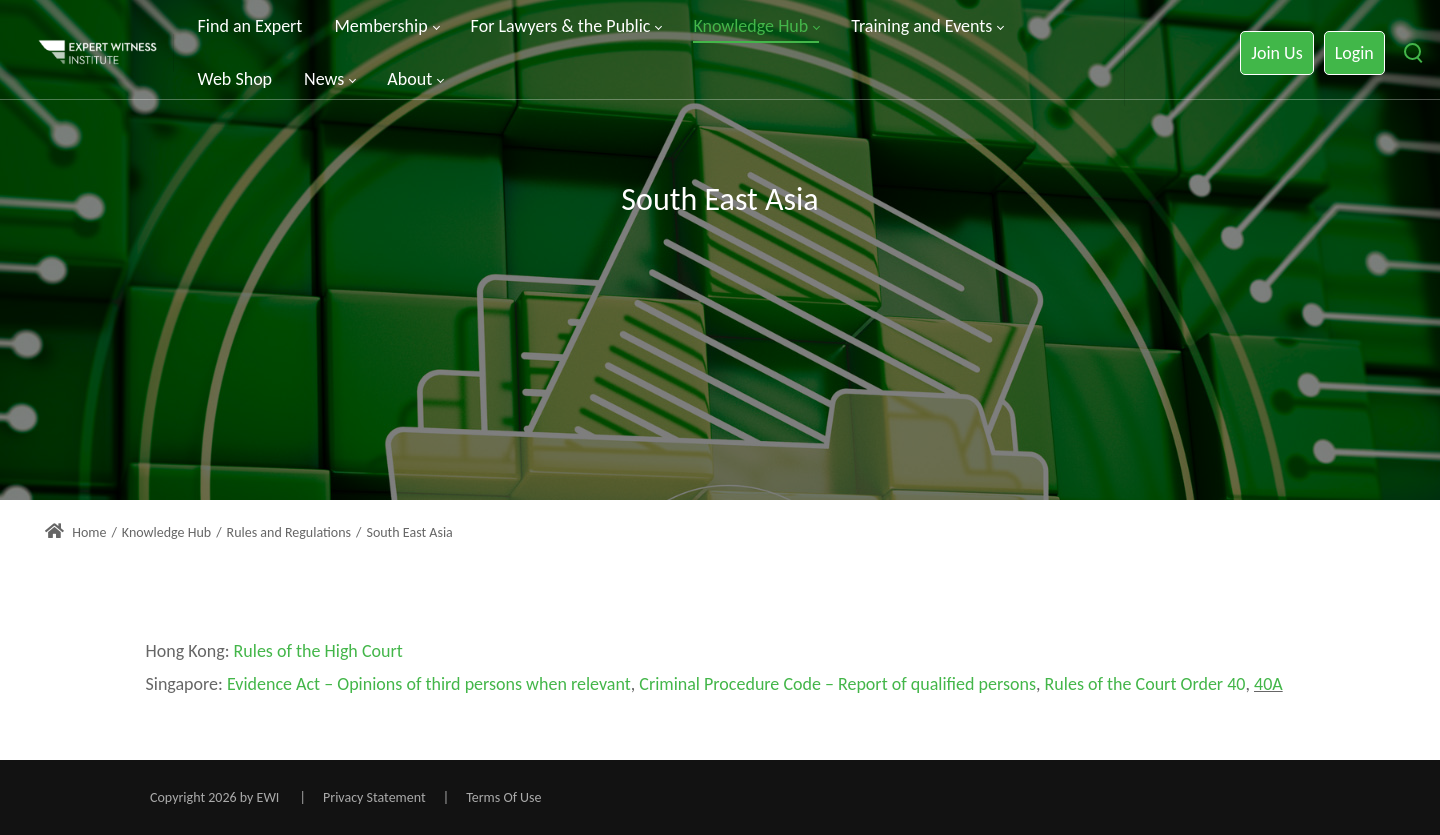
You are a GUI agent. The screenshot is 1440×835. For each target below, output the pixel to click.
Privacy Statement (374, 797)
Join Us (1276, 53)
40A (1268, 684)
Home (75, 532)
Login (1354, 53)
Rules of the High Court (318, 651)
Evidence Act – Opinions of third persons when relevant (429, 684)
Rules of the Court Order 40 (1145, 684)
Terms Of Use (503, 797)
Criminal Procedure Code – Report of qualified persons (837, 684)
